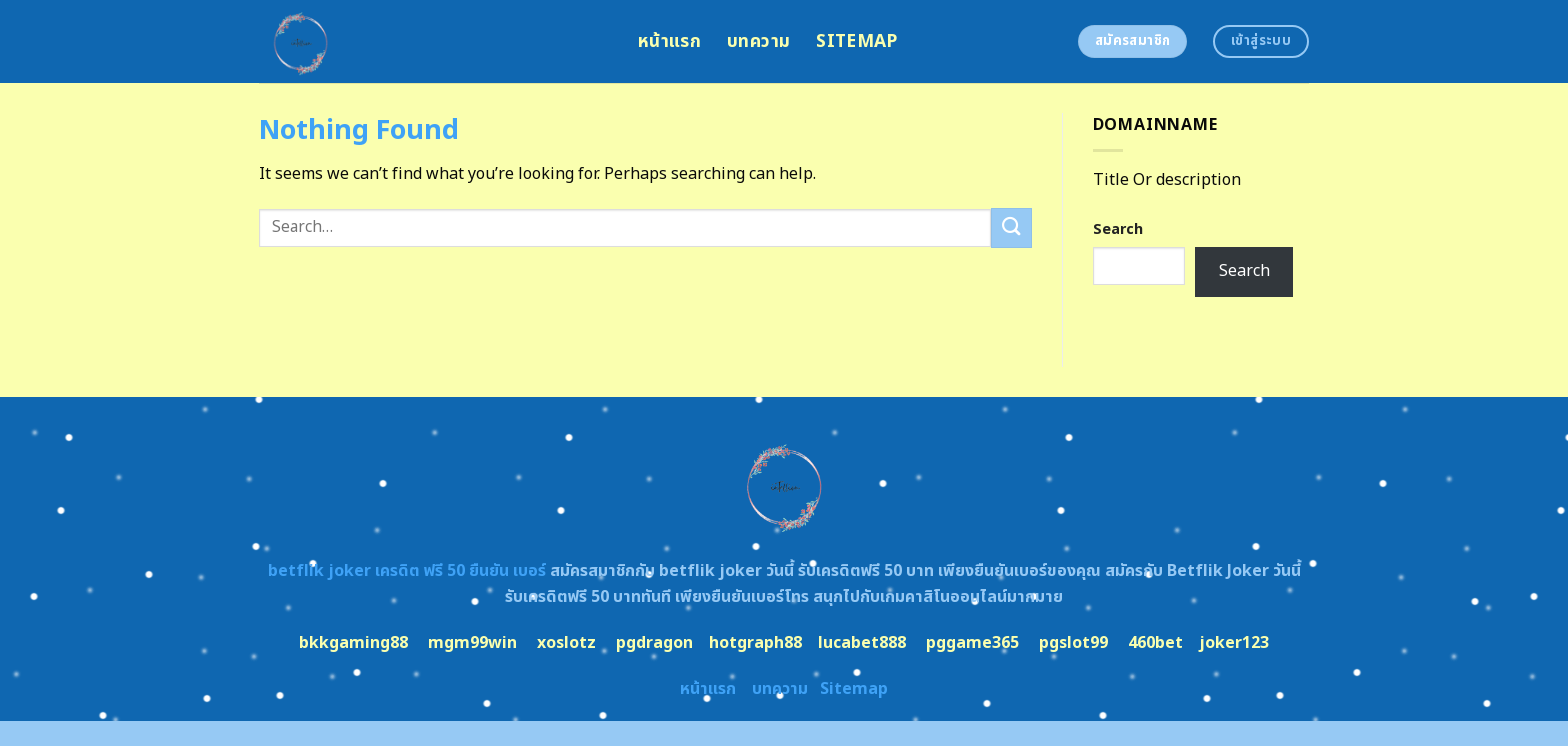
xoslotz (566, 643)
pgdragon (654, 643)
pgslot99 (1073, 643)
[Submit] (1011, 227)
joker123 (1234, 643)
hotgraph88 (755, 643)
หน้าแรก (669, 41)
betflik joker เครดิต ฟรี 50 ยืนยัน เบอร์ (407, 571)
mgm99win (472, 643)
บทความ (758, 41)
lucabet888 (862, 643)
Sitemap (856, 41)
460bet (1155, 643)
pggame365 (972, 643)
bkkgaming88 (353, 643)
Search (1118, 229)
